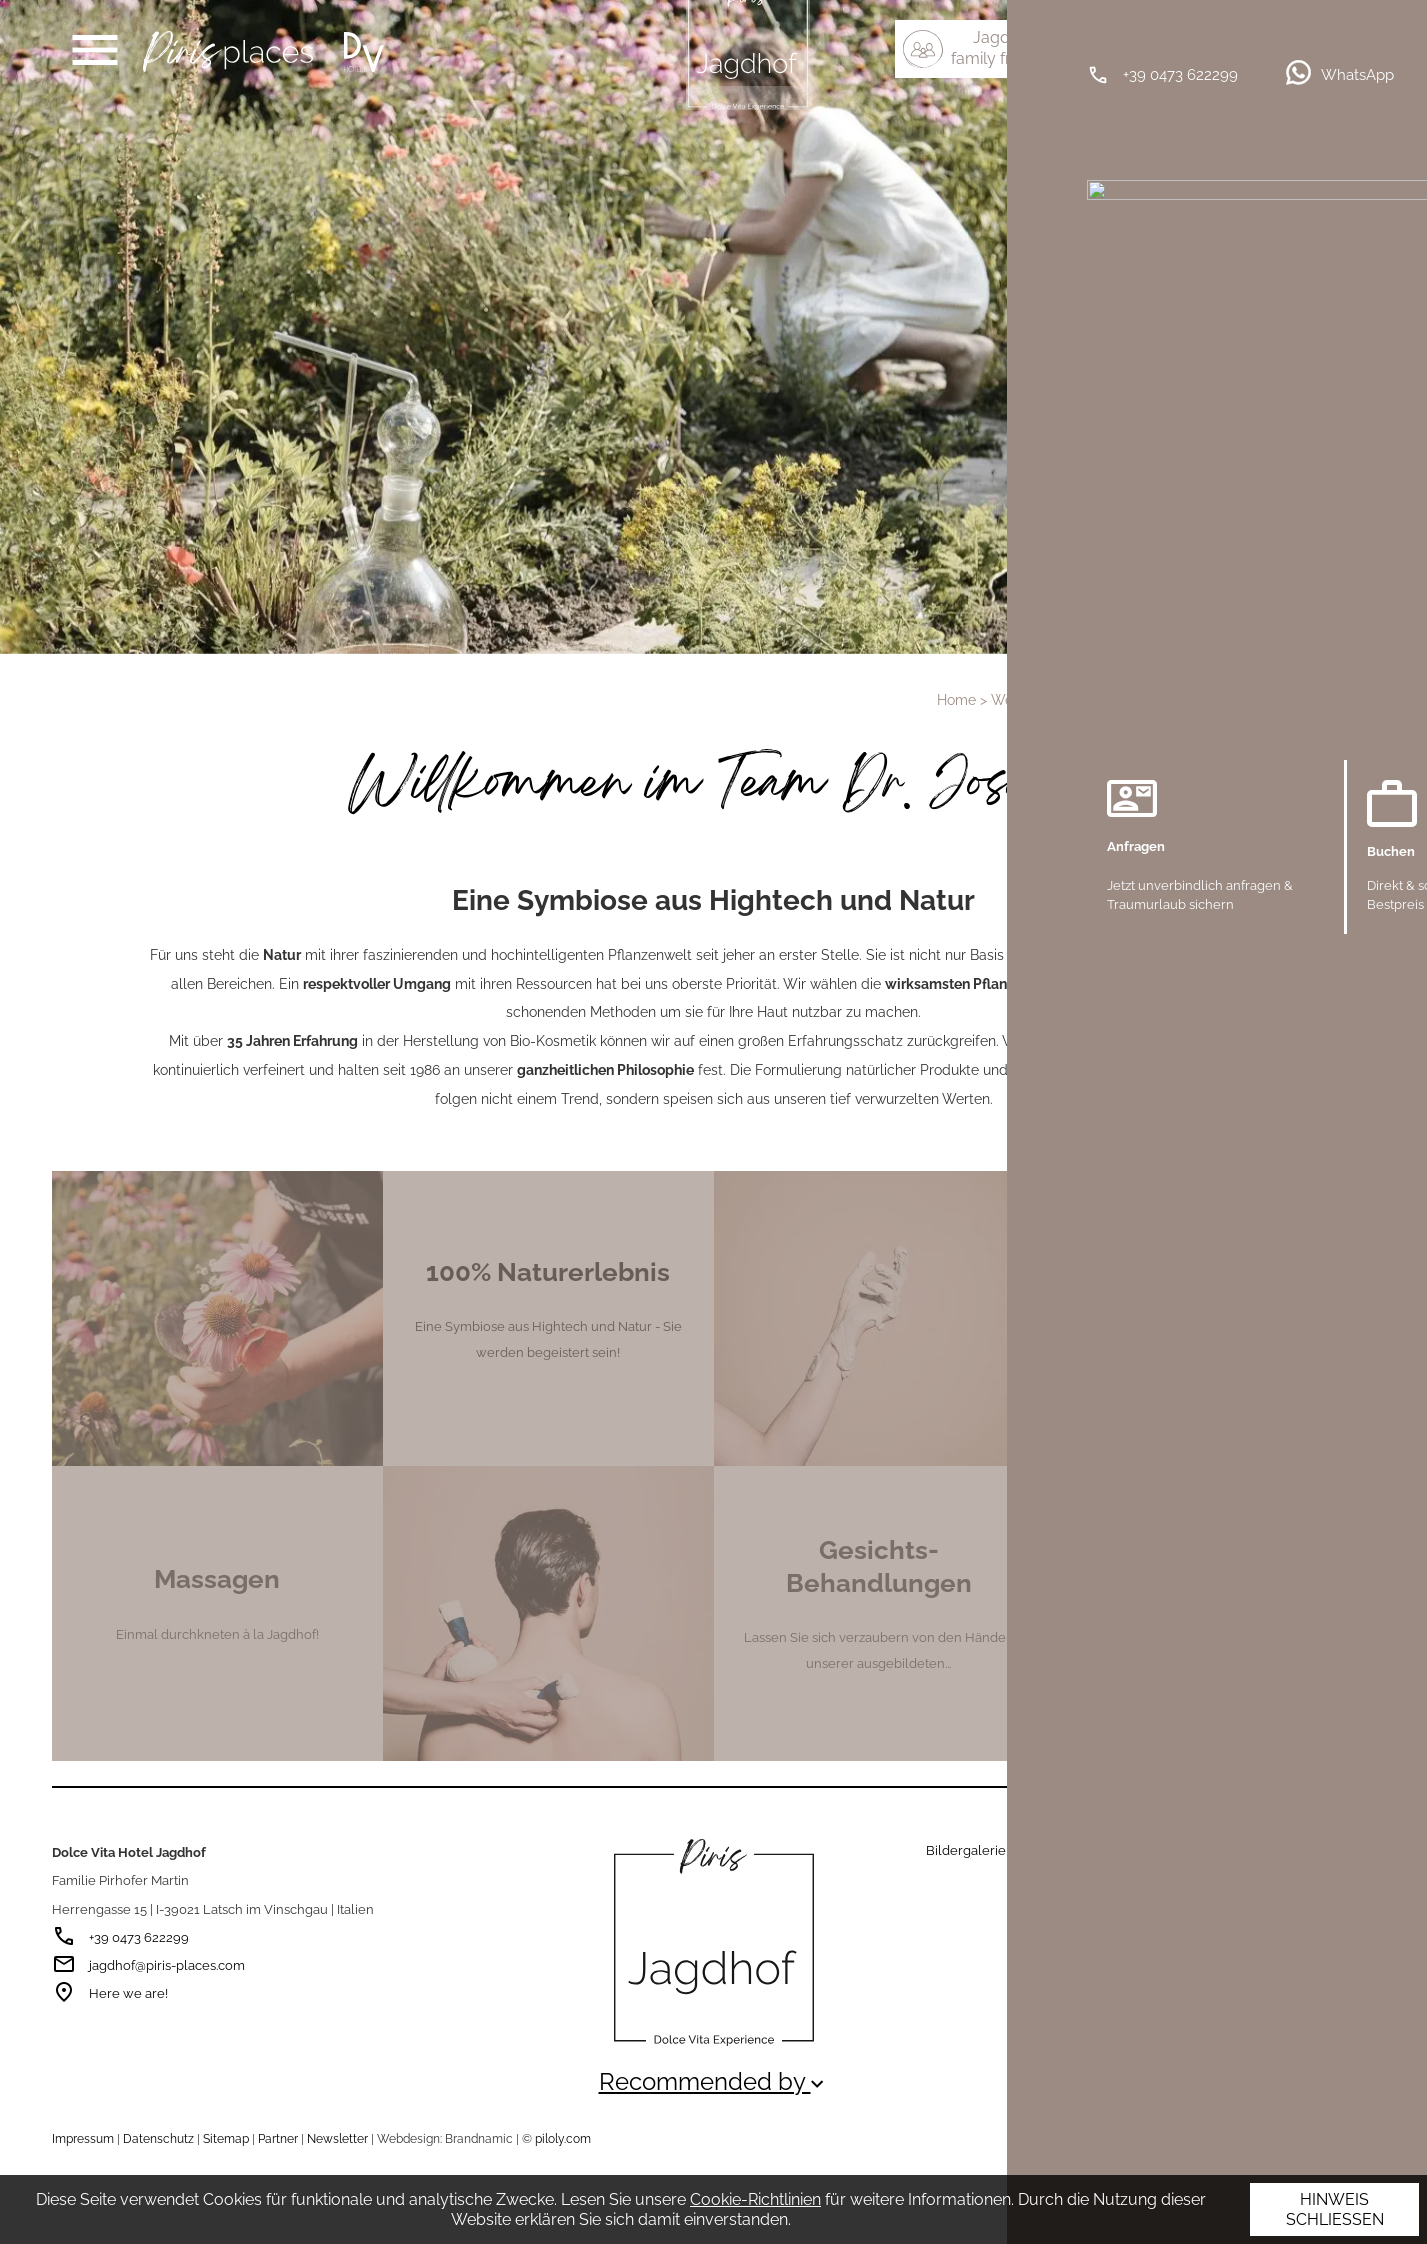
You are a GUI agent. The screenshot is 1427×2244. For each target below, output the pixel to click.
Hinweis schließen (1335, 2209)
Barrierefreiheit (1139, 1873)
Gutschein (1052, 1850)
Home (956, 700)
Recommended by (714, 2082)
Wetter (1332, 1850)
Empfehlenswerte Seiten (1190, 2141)
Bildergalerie (966, 1850)
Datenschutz (158, 2139)
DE (1296, 37)
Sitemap (226, 2139)
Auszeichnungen (1328, 2141)
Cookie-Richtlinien (755, 2199)
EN (1362, 37)
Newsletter (337, 2139)
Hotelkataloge (1251, 1850)
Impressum (83, 2139)
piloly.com (563, 2139)
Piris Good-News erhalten (1139, 1915)
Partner (278, 2139)
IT (1329, 37)
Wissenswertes (1145, 1850)
